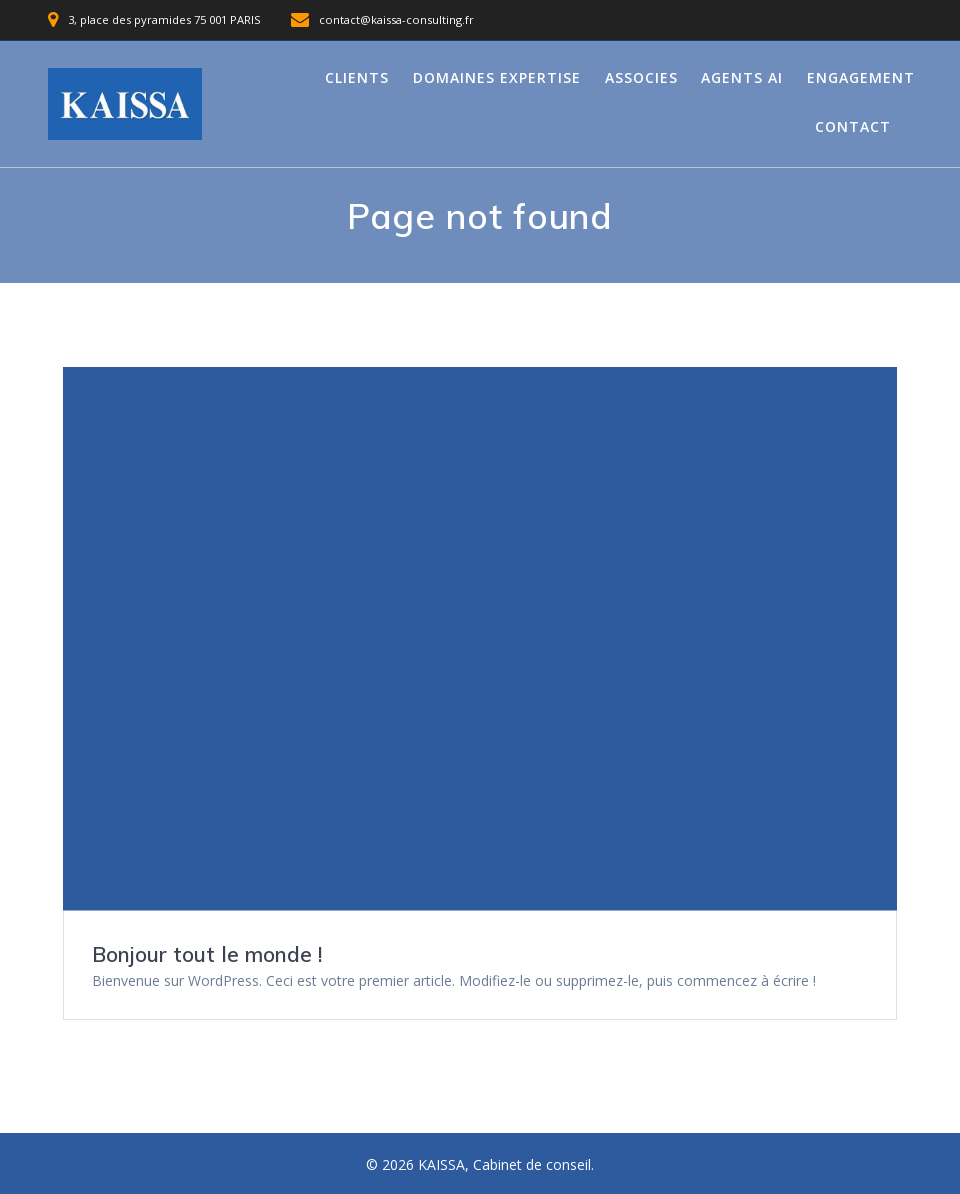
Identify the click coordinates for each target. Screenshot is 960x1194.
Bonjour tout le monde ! (207, 954)
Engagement (861, 77)
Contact (853, 126)
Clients (357, 77)
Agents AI (742, 77)
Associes (641, 77)
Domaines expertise (497, 77)
